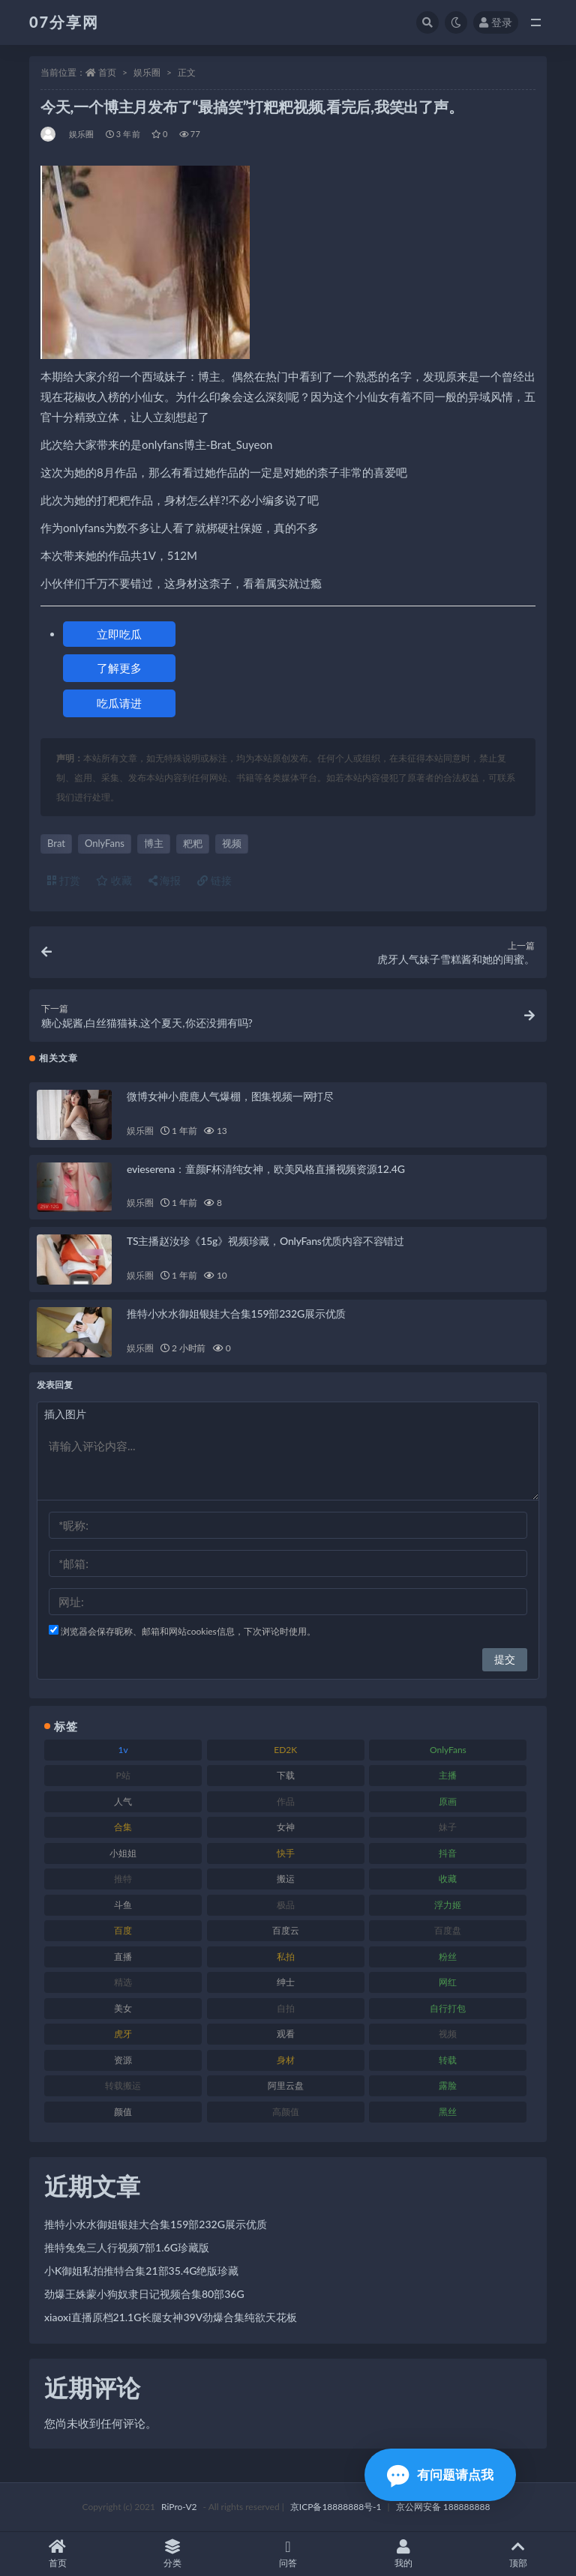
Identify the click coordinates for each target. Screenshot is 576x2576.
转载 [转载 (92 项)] (448, 2060)
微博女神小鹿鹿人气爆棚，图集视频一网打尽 (230, 1096)
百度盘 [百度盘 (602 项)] (447, 1930)
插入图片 (65, 1414)
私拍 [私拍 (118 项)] (286, 1956)
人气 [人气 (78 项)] (123, 1801)
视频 (232, 843)
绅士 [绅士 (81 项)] (286, 1982)
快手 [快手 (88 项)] (286, 1853)
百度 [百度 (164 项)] (123, 1930)
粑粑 (192, 843)
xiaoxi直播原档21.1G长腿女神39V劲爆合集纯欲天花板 (170, 2317)
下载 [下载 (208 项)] (286, 1775)
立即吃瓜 (119, 634)
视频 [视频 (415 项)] (448, 2033)
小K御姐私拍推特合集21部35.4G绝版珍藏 (141, 2270)
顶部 (518, 2554)
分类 (173, 2554)
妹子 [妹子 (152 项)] (448, 1827)
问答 (288, 2554)
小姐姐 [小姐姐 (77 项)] (123, 1853)
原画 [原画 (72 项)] (448, 1801)
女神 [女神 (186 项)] (286, 1827)
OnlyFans (104, 843)
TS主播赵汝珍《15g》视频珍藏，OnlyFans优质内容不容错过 (265, 1240)
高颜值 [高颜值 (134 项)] (285, 2111)
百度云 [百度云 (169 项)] (285, 1930)
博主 (154, 843)
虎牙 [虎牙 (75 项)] (123, 2033)
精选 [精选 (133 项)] (123, 1982)
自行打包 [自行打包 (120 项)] (448, 2008)
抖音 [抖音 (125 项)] (448, 1853)
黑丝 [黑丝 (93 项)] (448, 2111)
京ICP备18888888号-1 (336, 2506)
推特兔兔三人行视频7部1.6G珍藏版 (126, 2247)
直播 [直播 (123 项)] (123, 1956)
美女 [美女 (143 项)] (123, 2008)
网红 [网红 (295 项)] (448, 1982)
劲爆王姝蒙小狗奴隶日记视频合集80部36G (144, 2293)
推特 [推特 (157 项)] (123, 1878)
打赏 (63, 880)
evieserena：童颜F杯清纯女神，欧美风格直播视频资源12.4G (266, 1168)
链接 (214, 880)
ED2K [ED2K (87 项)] (285, 1749)
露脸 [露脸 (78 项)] (448, 2085)
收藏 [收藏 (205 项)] (448, 1878)
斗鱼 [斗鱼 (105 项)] (123, 1904)
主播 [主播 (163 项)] (448, 1775)
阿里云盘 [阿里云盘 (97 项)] (286, 2085)
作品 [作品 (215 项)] (286, 1801)
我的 (403, 2554)
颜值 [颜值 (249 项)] (123, 2111)
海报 (165, 880)
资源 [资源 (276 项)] (123, 2060)
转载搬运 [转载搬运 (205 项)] (123, 2085)
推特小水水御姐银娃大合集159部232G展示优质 (236, 1313)
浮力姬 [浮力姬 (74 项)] (447, 1904)
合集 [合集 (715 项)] (123, 1827)
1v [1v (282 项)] (123, 1749)
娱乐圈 (147, 72)
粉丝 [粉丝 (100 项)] (448, 1956)
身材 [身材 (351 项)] (286, 2060)
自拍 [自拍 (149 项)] (286, 2008)
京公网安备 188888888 (443, 2506)
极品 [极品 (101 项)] (286, 1904)
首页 (107, 72)
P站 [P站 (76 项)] (123, 1775)
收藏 (114, 880)
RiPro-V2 (178, 2506)
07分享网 (64, 22)
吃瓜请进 (119, 703)
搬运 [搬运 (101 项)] (286, 1878)
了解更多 (119, 668)
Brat (56, 843)
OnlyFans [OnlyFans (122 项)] (448, 1749)
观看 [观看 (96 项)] (286, 2033)
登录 (495, 22)
